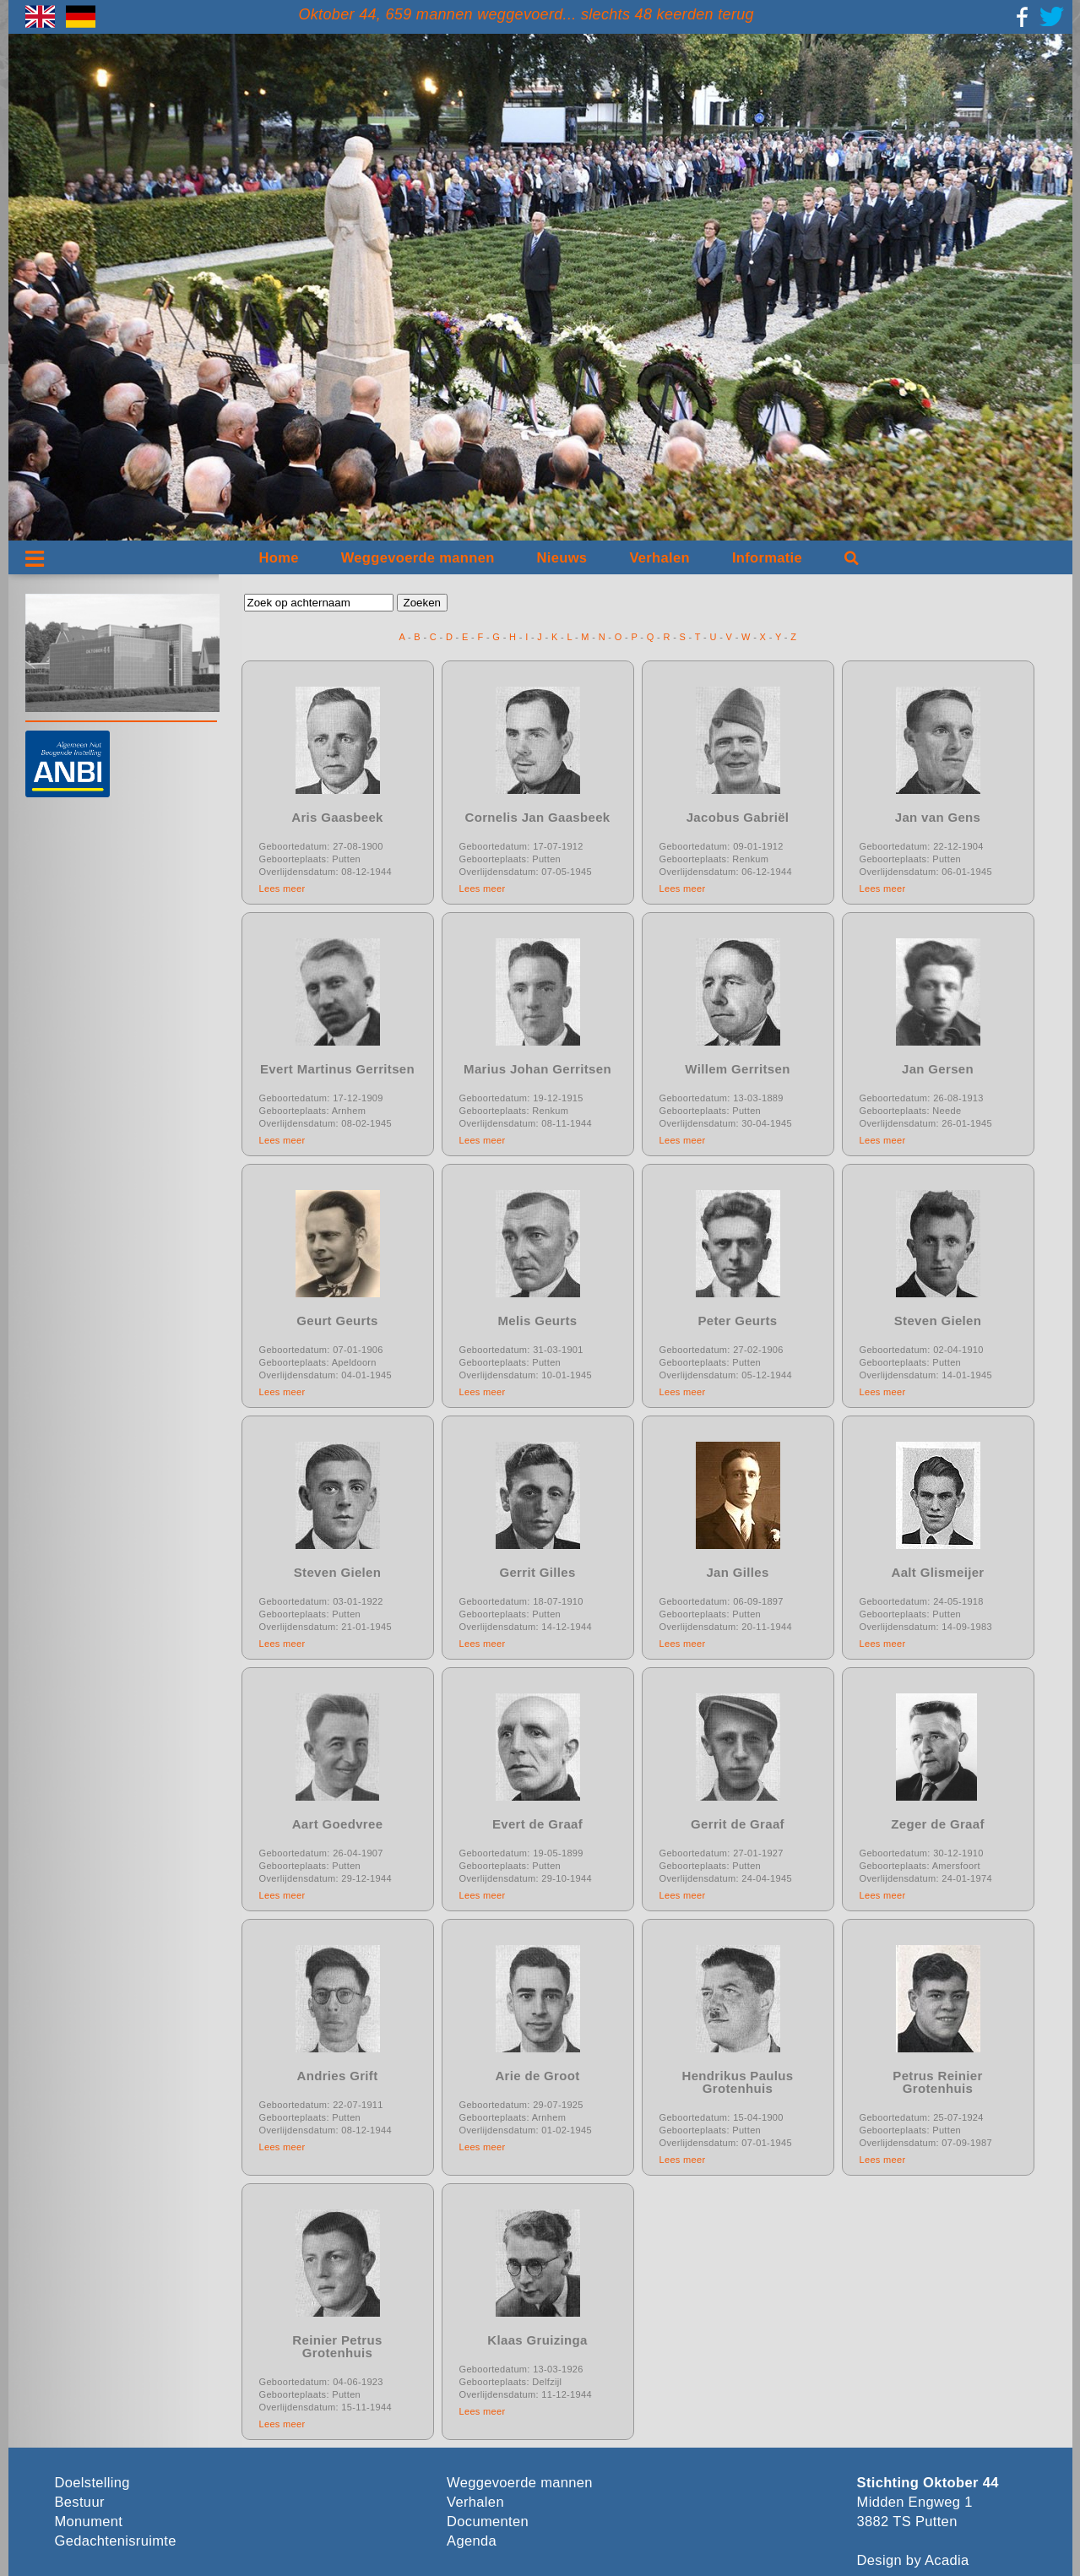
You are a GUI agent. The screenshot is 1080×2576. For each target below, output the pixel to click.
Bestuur (80, 2502)
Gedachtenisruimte (115, 2541)
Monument (89, 2522)
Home (279, 558)
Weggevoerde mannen (418, 558)
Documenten (488, 2522)
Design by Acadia (913, 2560)
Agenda (472, 2541)
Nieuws (562, 558)
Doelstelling (92, 2483)
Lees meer (282, 888)
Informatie (767, 558)
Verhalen (659, 558)
